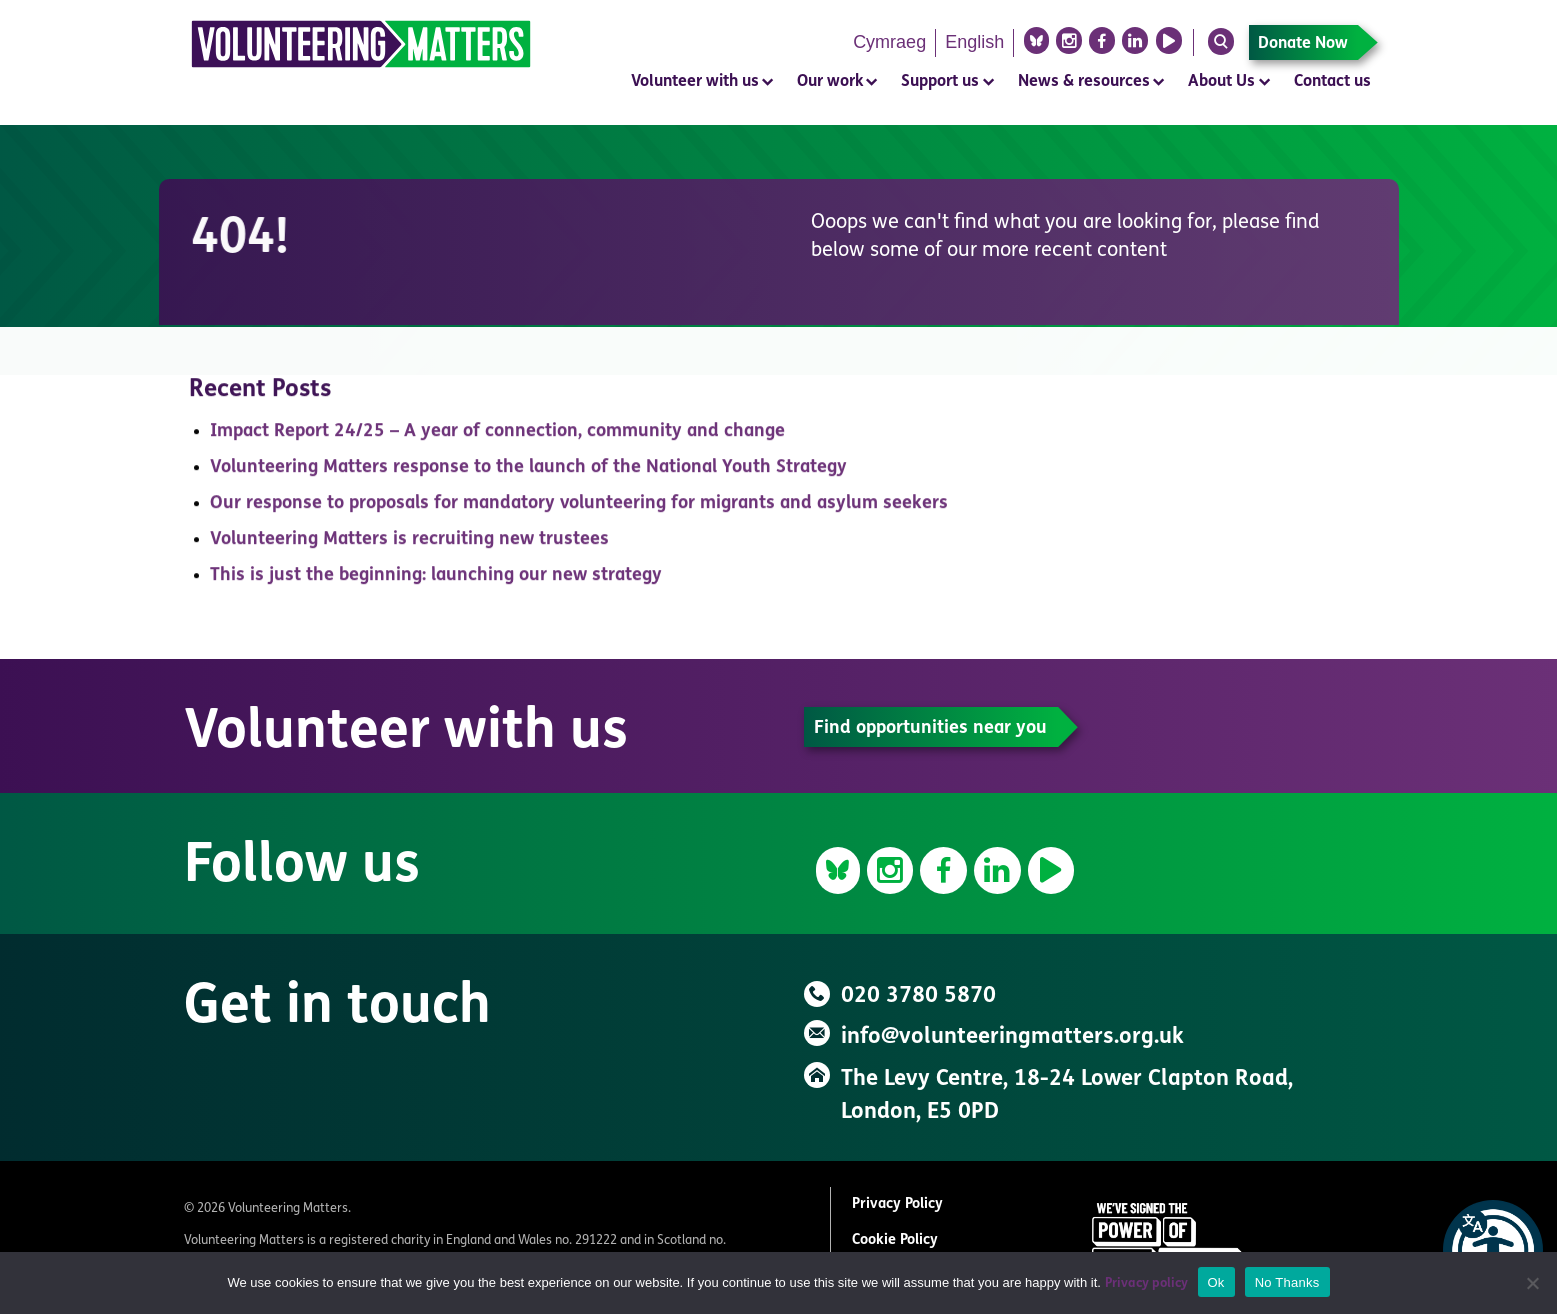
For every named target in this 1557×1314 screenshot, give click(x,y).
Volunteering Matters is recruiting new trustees (409, 544)
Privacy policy (1146, 1283)
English (974, 42)
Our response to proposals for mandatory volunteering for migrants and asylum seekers (579, 508)
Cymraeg (889, 42)
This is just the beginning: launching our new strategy (436, 580)
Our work (830, 82)
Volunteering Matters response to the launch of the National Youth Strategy (528, 472)
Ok (1216, 1282)
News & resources (1084, 82)
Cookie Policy (895, 1240)
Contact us (1332, 82)
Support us (940, 82)
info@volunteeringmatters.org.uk (1012, 1037)
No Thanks (1287, 1282)
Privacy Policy (897, 1204)
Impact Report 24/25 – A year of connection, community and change (497, 436)
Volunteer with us (695, 82)
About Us (1221, 82)
